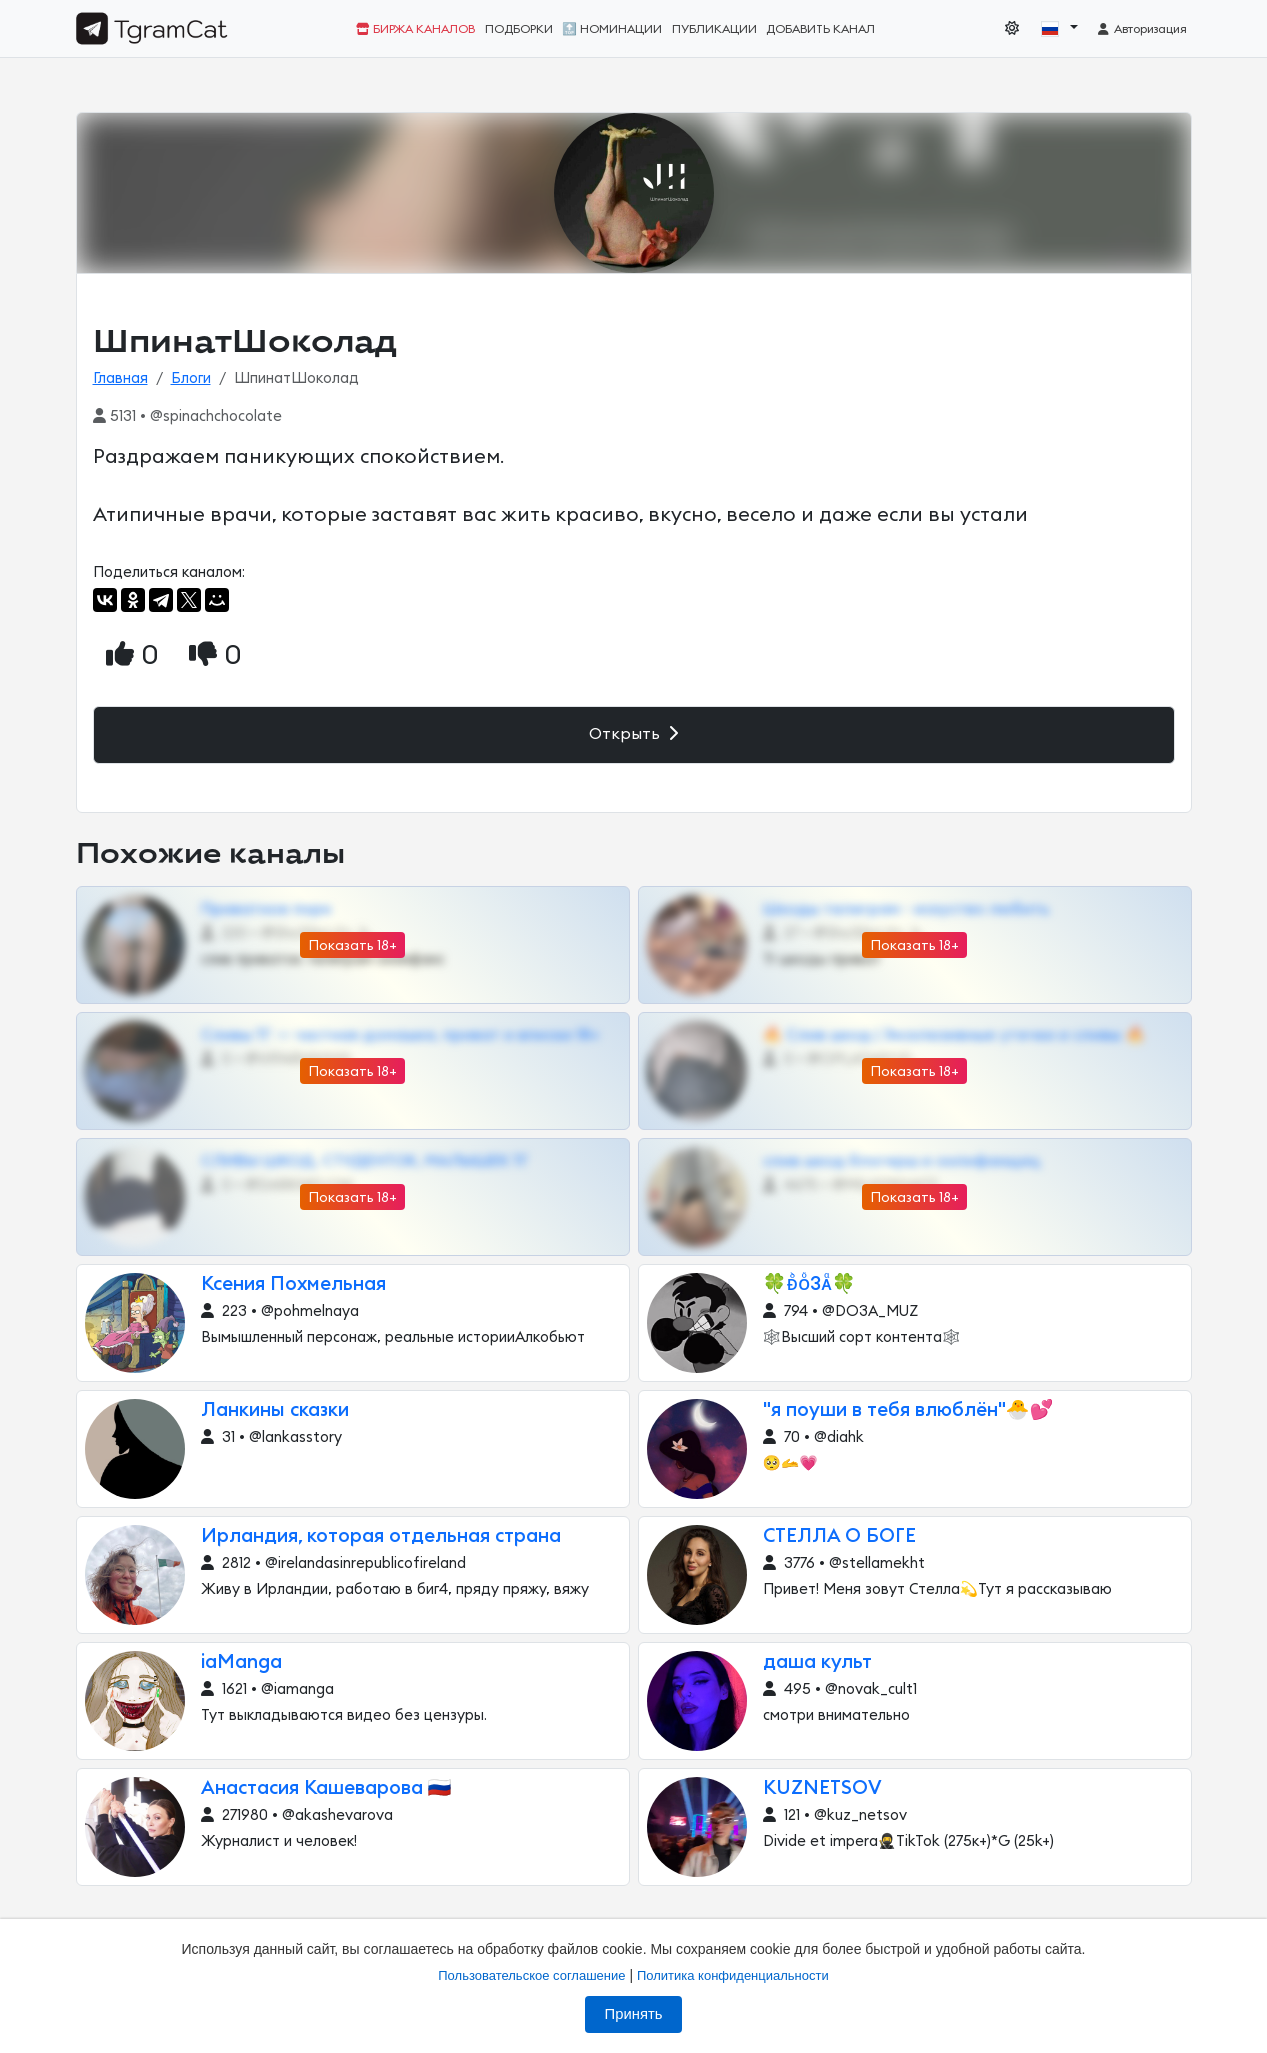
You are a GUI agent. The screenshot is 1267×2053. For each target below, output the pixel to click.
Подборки (519, 29)
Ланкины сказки (275, 1410)
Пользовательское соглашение (531, 1975)
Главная (120, 378)
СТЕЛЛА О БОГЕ (839, 1536)
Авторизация (1141, 29)
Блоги (191, 378)
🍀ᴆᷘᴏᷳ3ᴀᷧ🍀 (809, 1284)
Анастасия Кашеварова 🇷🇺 (326, 1788)
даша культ (817, 1662)
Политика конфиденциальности (733, 1975)
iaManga (241, 1662)
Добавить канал (820, 29)
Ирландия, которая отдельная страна (381, 1536)
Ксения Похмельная (293, 1284)
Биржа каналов (415, 29)
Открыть (633, 733)
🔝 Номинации (612, 29)
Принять (634, 2014)
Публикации (714, 29)
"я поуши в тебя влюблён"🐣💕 (908, 1410)
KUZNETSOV (822, 1788)
